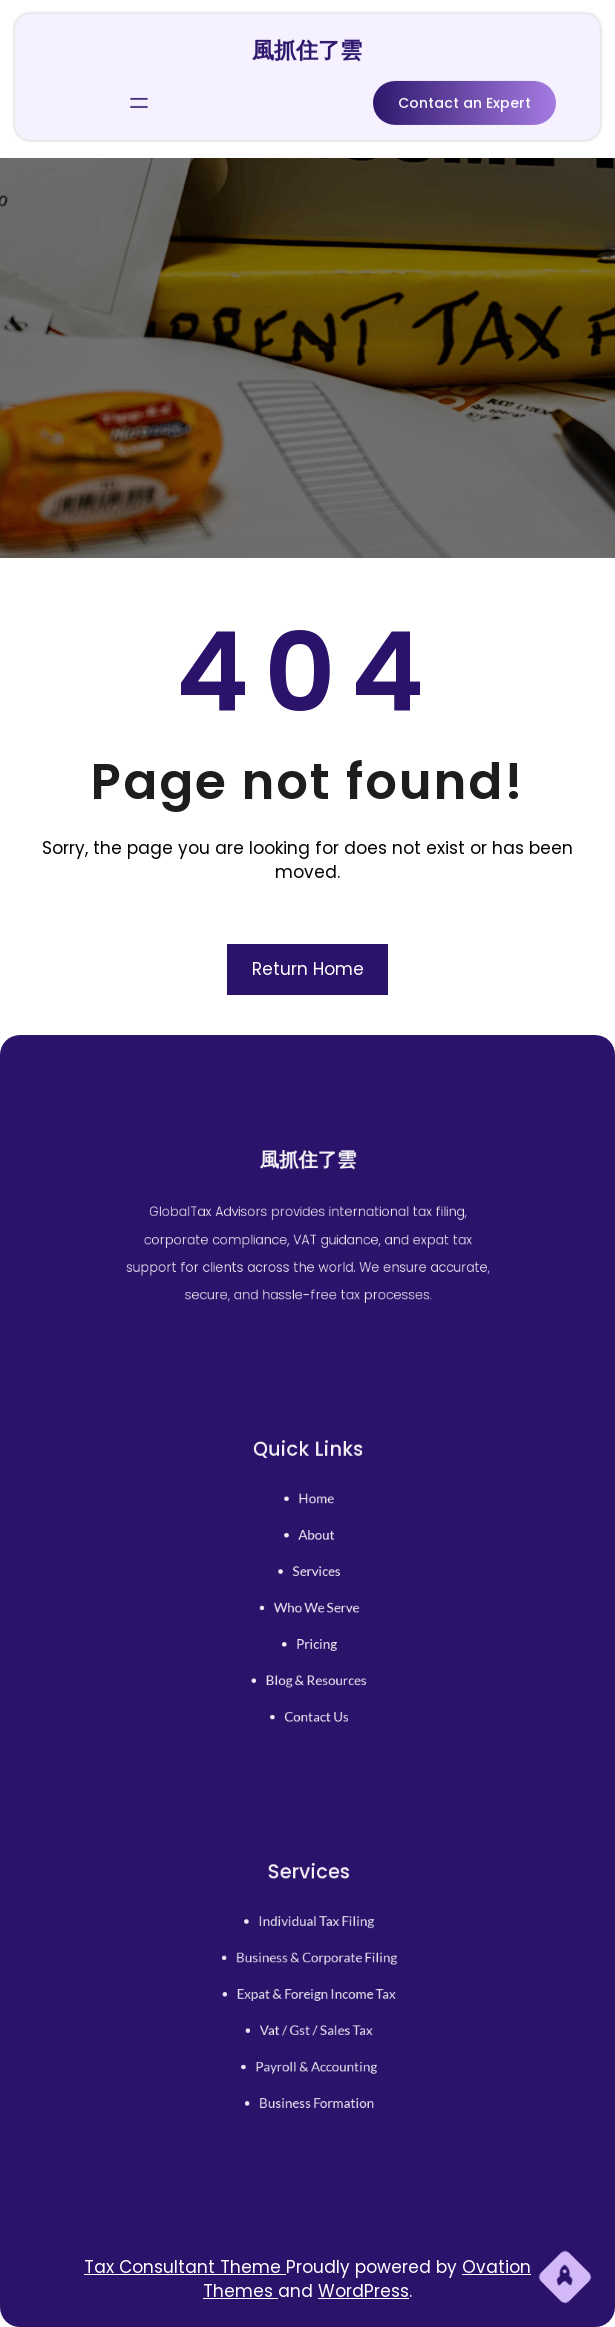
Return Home (308, 969)
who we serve (314, 1605)
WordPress (363, 2291)
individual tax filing (314, 1932)
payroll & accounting (314, 2056)
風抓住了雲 (307, 47)
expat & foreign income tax (314, 1994)
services (314, 1574)
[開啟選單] (139, 100)
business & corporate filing (314, 1963)
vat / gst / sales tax (314, 2025)
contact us (314, 1699)
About (314, 1543)
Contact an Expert (464, 100)
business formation (314, 2087)
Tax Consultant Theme (185, 2267)
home (314, 1512)
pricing (314, 1636)
